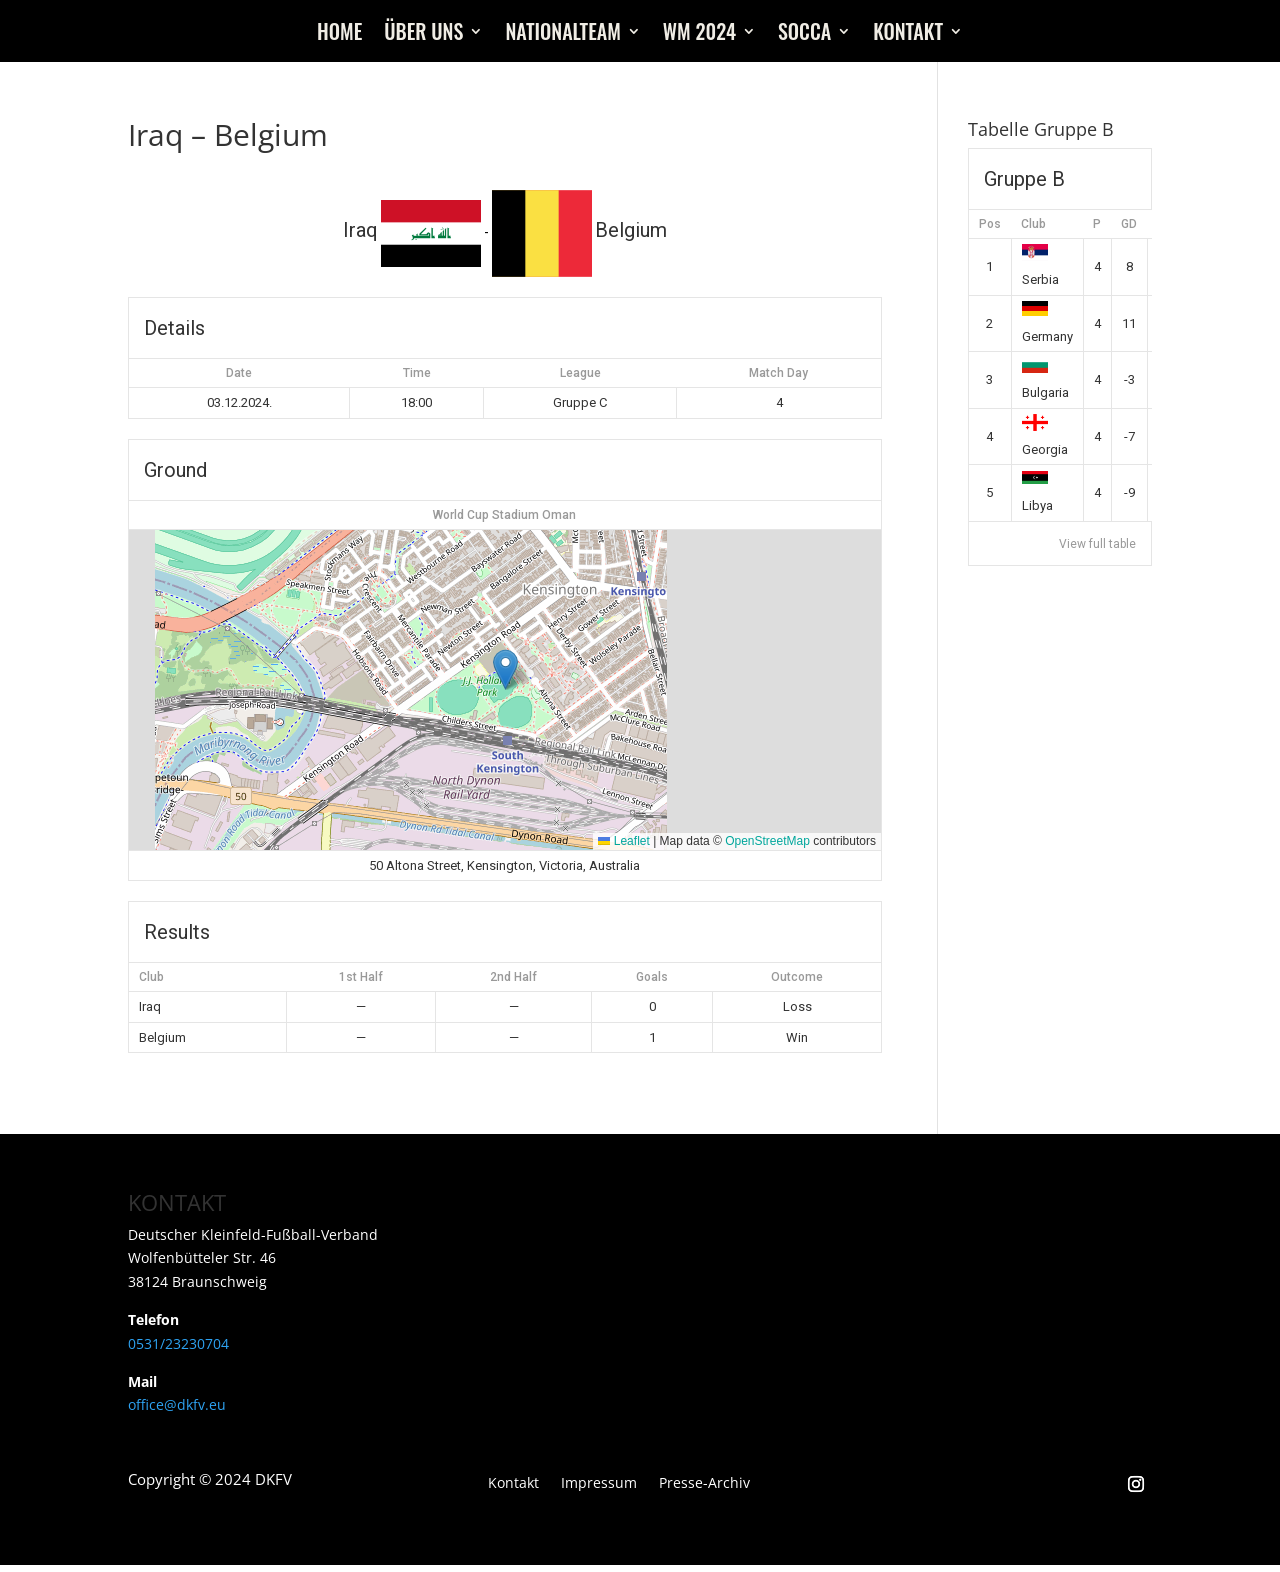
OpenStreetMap (767, 841)
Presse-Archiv (704, 1484)
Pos (990, 224)
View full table (1097, 544)
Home (339, 35)
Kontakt (908, 35)
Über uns (423, 35)
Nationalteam (562, 35)
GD (1129, 224)
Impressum (599, 1484)
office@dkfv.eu (177, 1404)
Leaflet (623, 841)
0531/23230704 (178, 1343)
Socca (804, 35)
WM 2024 (699, 35)
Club (1033, 224)
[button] (505, 669)
